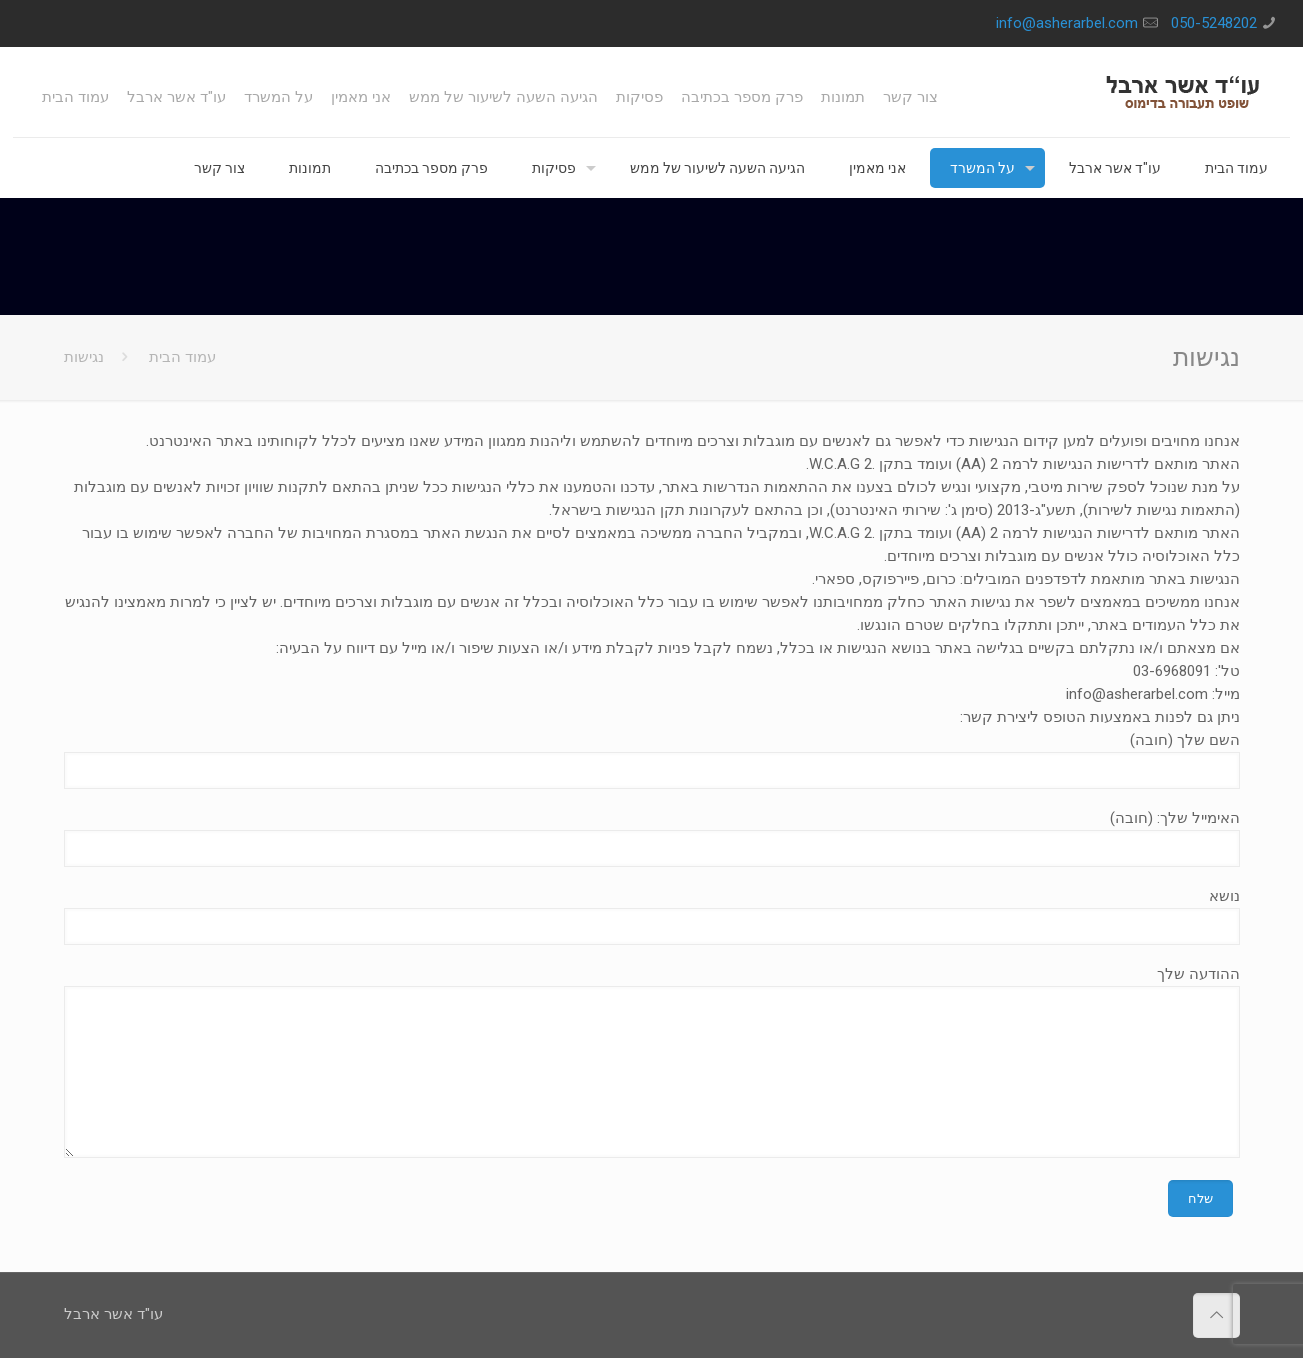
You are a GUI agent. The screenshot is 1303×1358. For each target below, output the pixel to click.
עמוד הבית (75, 97)
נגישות (84, 357)
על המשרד (278, 97)
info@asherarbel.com (1067, 23)
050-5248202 (1214, 23)
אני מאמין (361, 97)
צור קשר (910, 97)
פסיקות (639, 97)
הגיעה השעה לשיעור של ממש (503, 97)
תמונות (843, 97)
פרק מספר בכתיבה (742, 97)
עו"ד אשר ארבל (176, 97)
